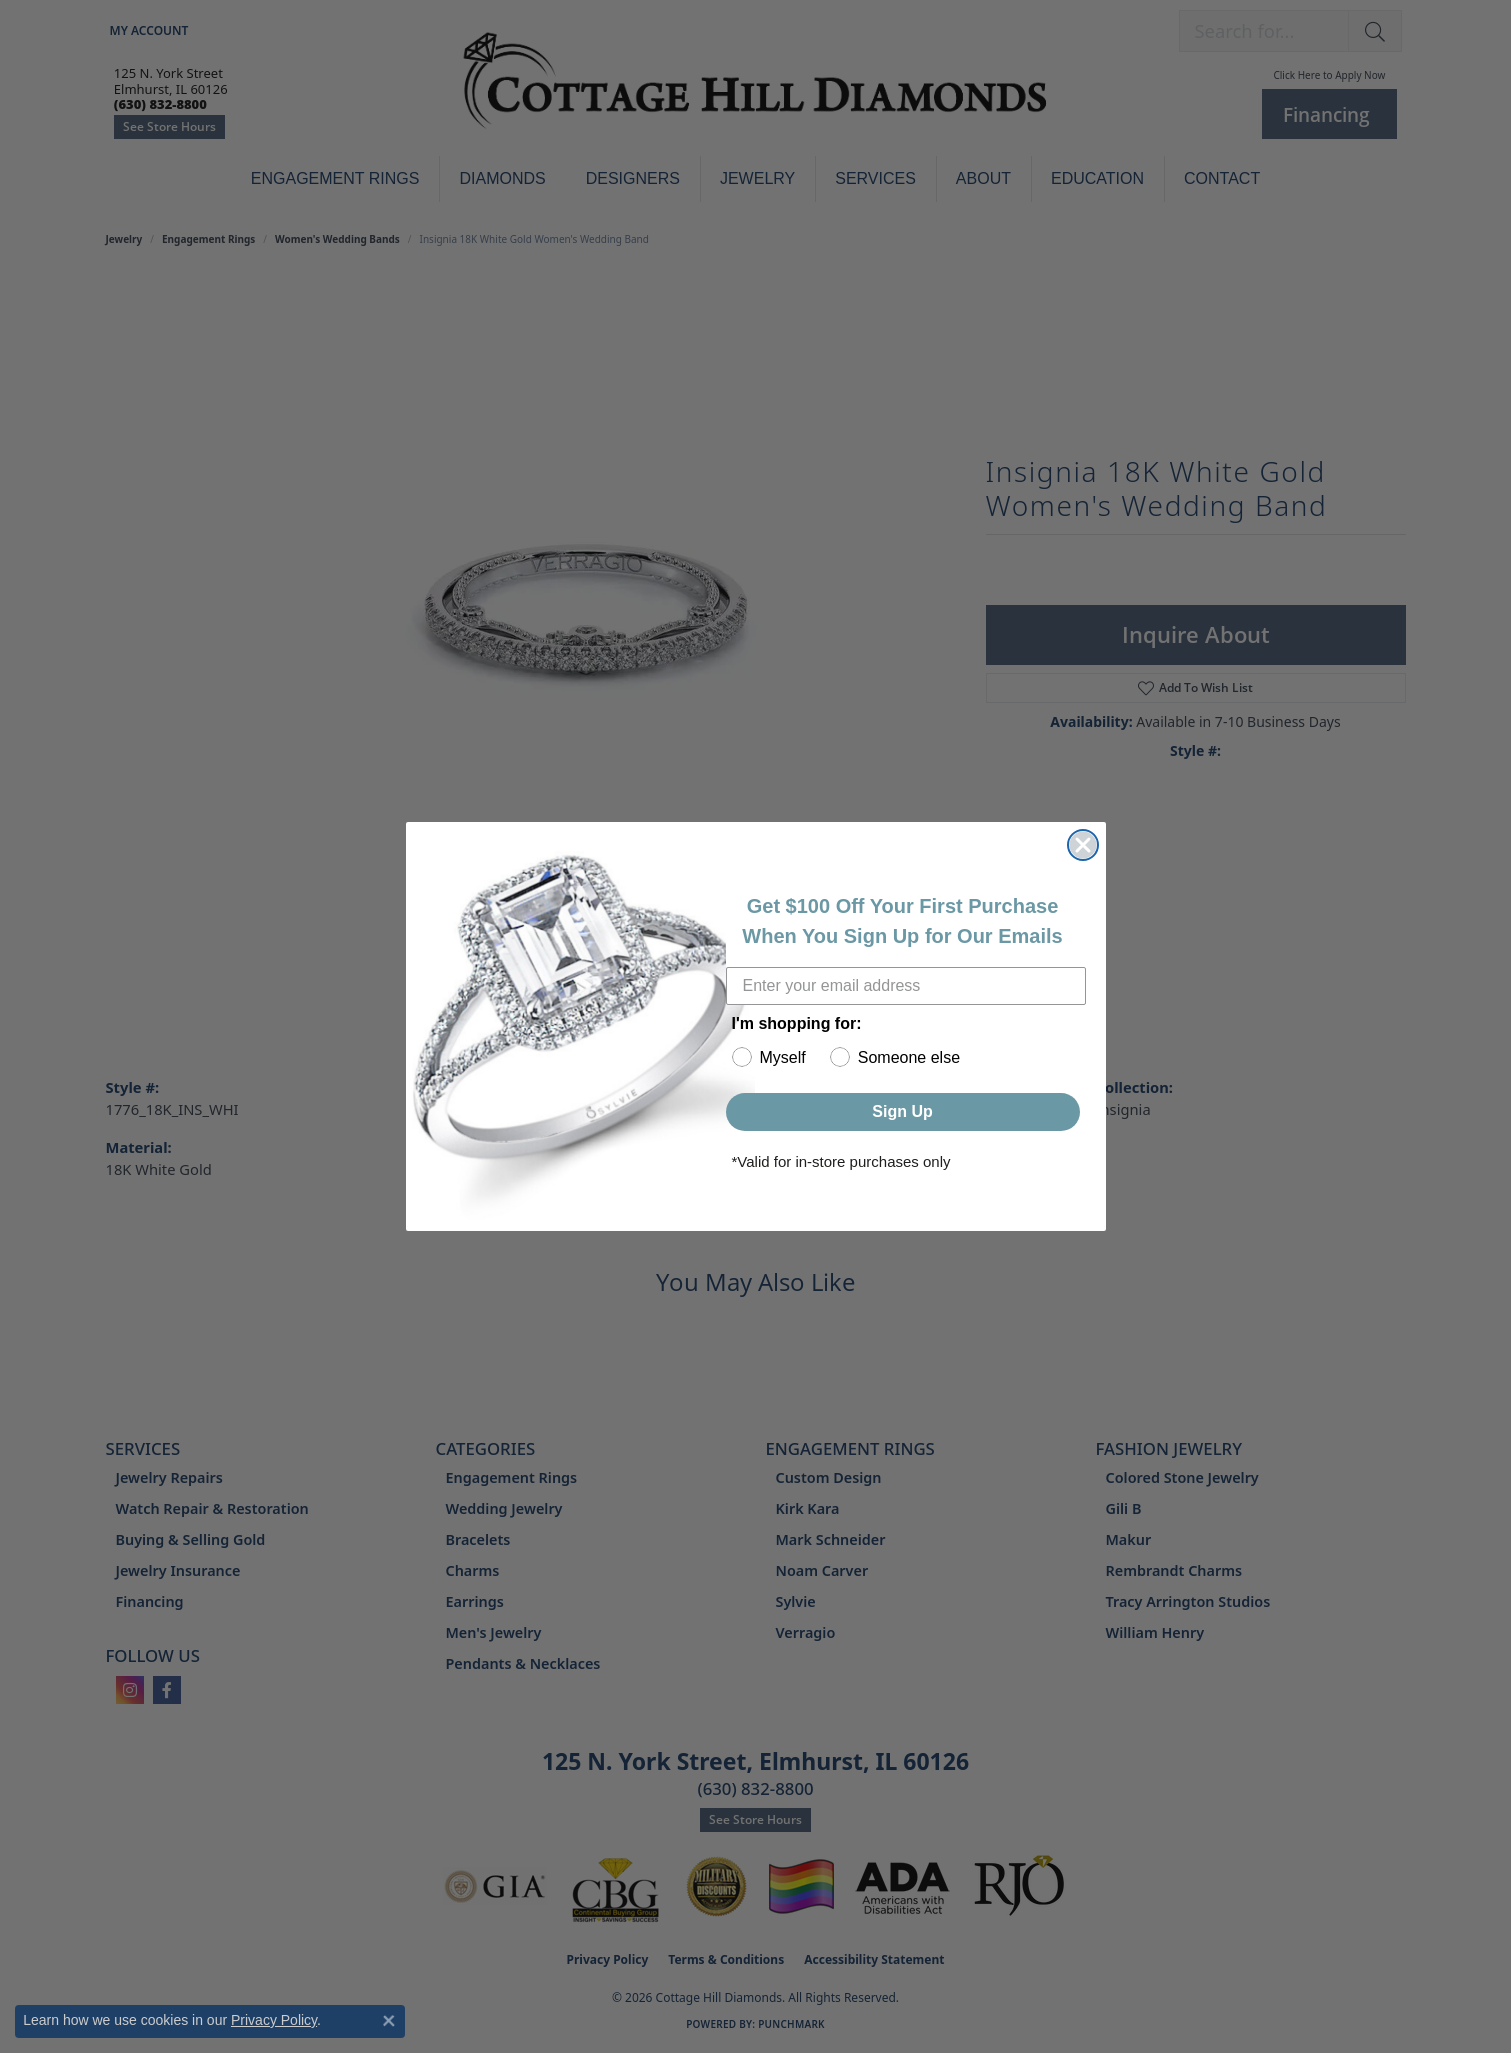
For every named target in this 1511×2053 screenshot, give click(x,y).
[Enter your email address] (906, 986)
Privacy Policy (274, 2020)
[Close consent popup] (389, 2021)
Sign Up (902, 1111)
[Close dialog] (1083, 845)
